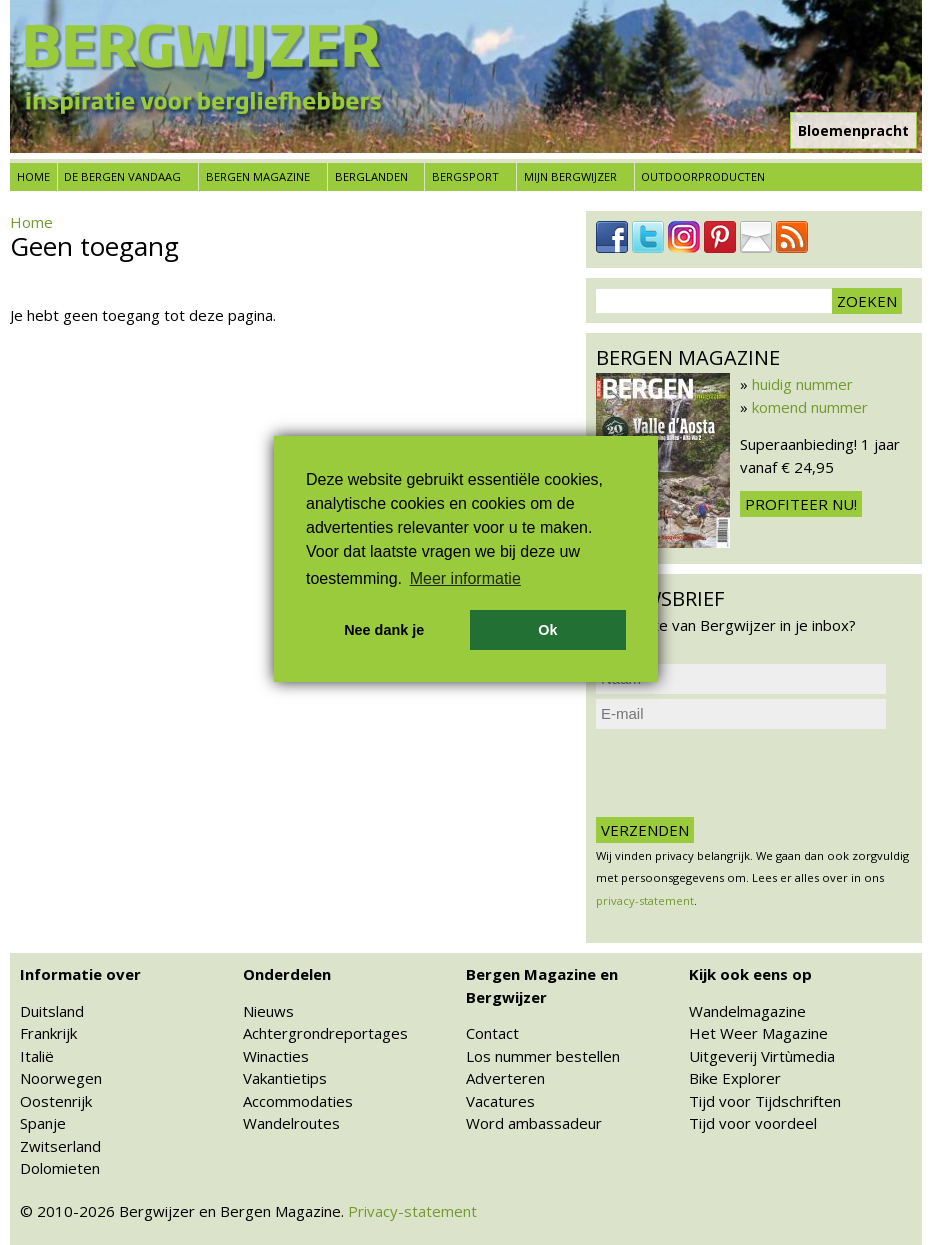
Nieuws (268, 1011)
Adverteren (505, 1078)
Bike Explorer (735, 1078)
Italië (37, 1056)
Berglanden (371, 176)
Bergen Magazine (258, 176)
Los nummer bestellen (543, 1056)
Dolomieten (60, 1168)
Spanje (43, 1123)
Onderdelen (287, 974)
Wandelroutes (291, 1123)
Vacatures (500, 1101)
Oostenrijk (56, 1101)
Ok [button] (547, 630)
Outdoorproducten (703, 176)
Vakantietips (285, 1078)
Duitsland (52, 1011)
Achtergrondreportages (325, 1033)
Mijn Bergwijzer (570, 176)
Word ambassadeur (534, 1123)
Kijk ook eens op (750, 974)
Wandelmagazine (747, 1011)
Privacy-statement (412, 1211)
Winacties (276, 1056)
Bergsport (465, 176)
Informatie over (80, 974)
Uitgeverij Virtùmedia (762, 1056)
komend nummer (810, 407)
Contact (492, 1033)
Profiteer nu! (801, 504)
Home (33, 176)
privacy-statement (645, 900)
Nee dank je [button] (384, 630)
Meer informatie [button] (465, 578)
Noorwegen (61, 1078)
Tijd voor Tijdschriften (765, 1101)
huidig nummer (802, 384)
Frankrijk (48, 1033)
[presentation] (748, 773)
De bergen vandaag (122, 176)
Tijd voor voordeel (753, 1123)
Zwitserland (60, 1146)
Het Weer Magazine (758, 1033)
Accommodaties (298, 1101)
